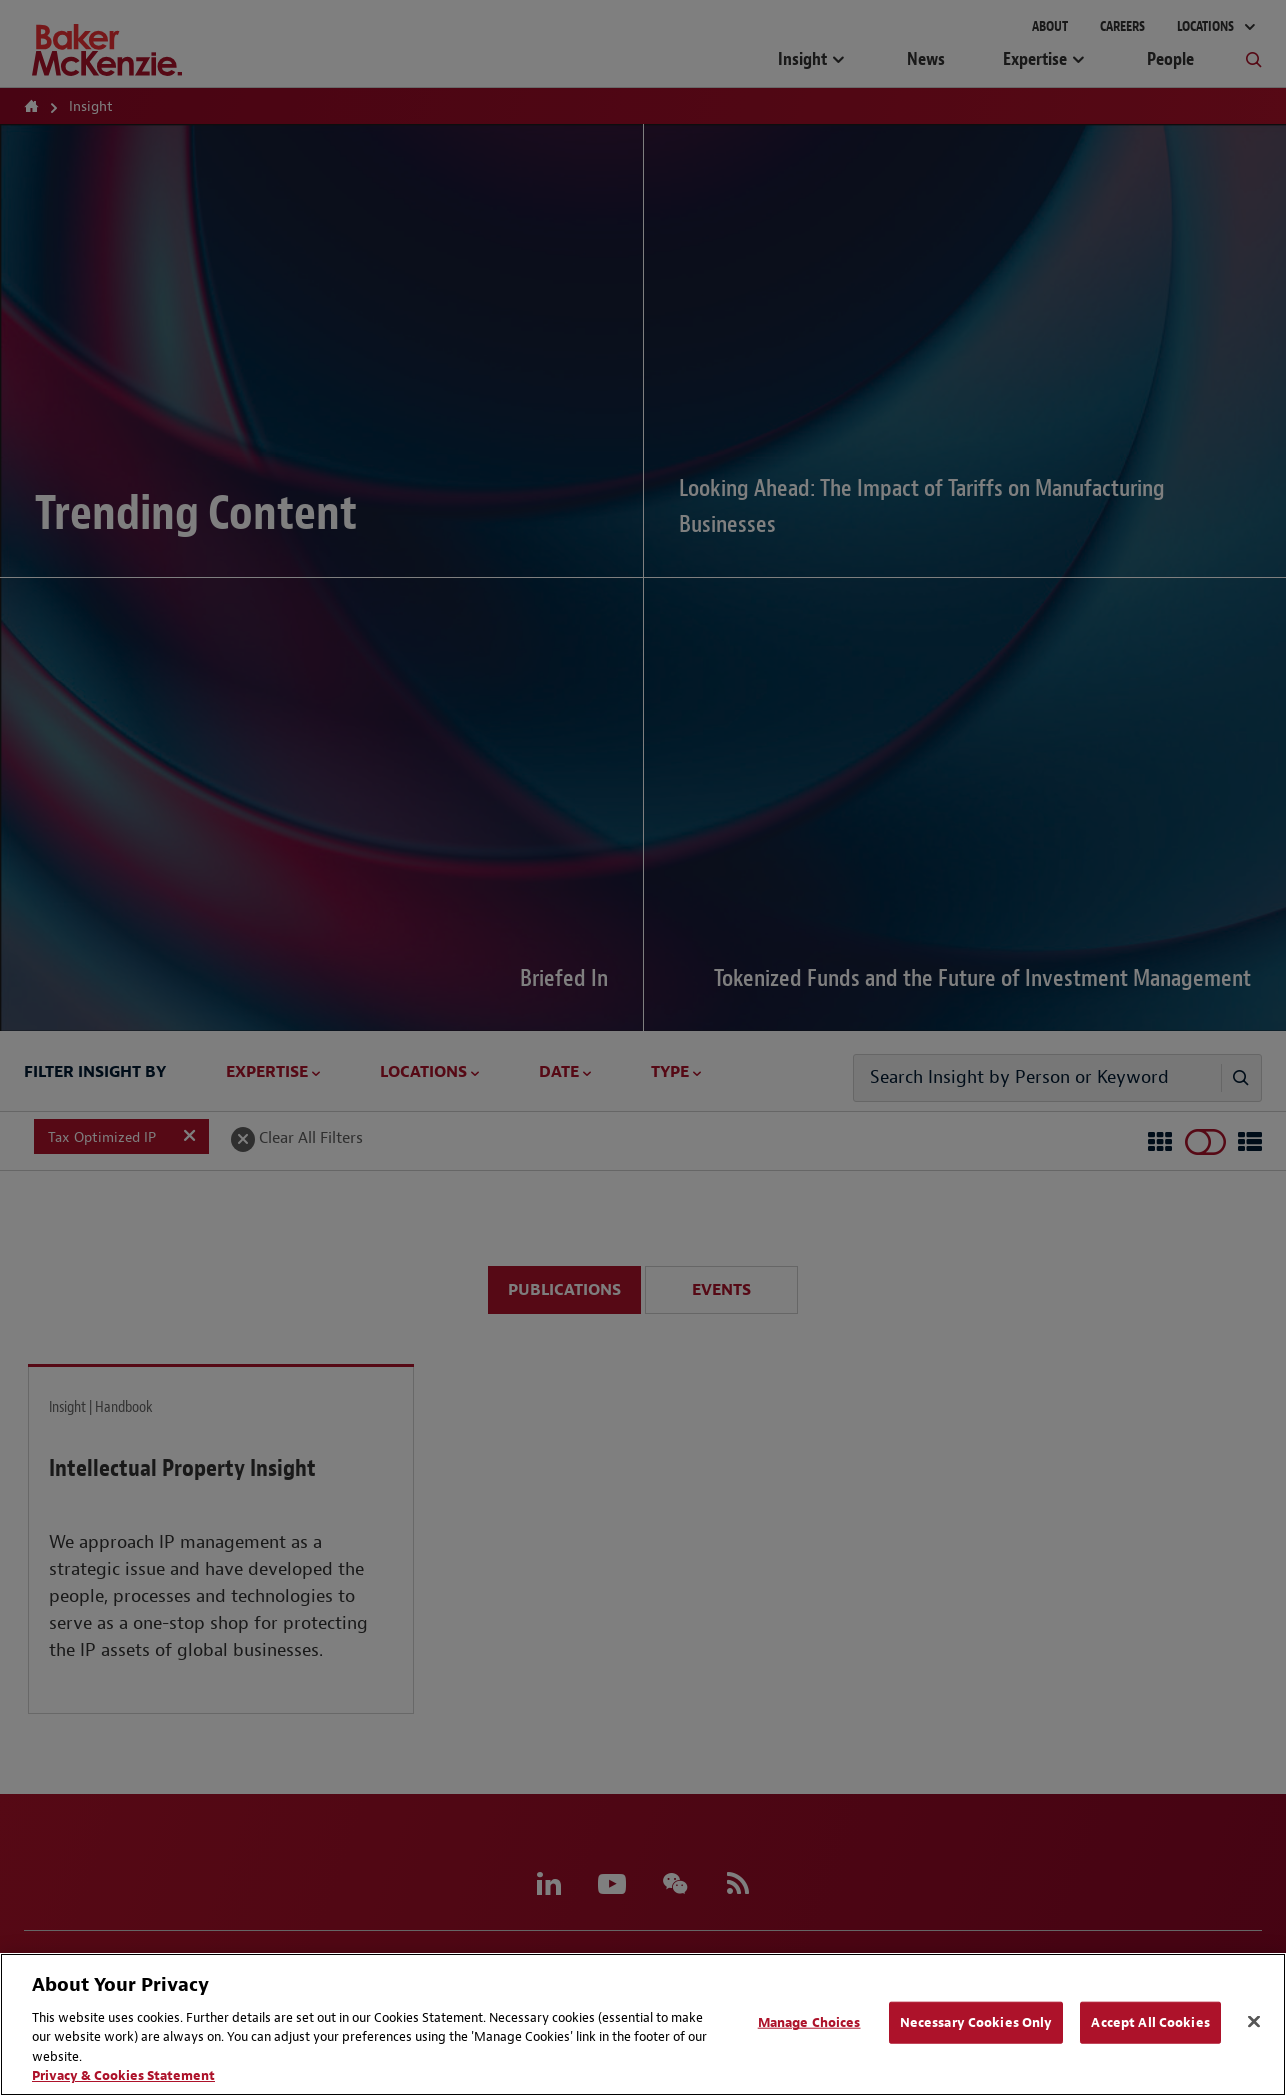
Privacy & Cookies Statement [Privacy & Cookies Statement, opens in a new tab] (123, 2075)
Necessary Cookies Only (976, 2022)
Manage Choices (809, 2022)
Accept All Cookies (1150, 2022)
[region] (643, 2024)
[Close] (1254, 2022)
